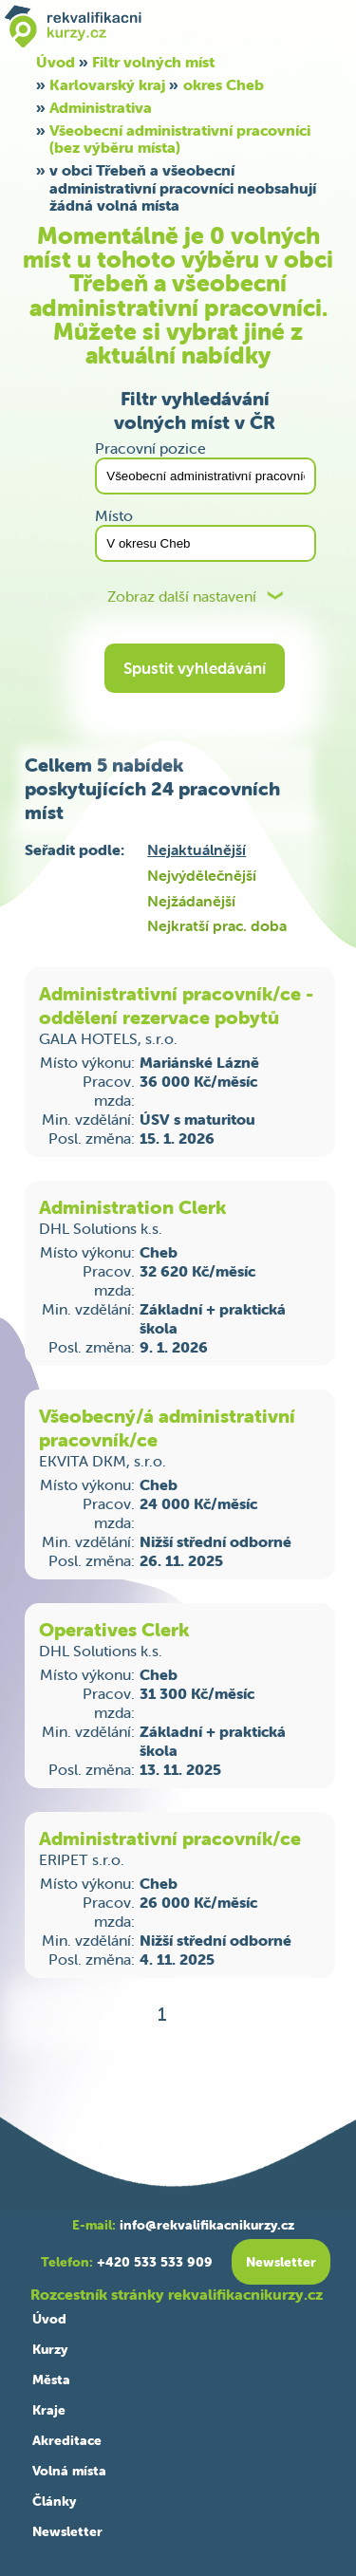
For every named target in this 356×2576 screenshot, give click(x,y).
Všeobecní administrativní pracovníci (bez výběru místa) (179, 139)
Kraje (49, 2409)
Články (54, 2501)
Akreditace (67, 2440)
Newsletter (67, 2531)
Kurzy (49, 2349)
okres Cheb (223, 84)
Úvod (49, 2318)
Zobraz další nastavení (181, 597)
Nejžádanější (191, 900)
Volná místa (69, 2470)
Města (51, 2379)
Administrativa (100, 107)
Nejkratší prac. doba (217, 925)
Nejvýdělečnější (201, 875)
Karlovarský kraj (107, 84)
